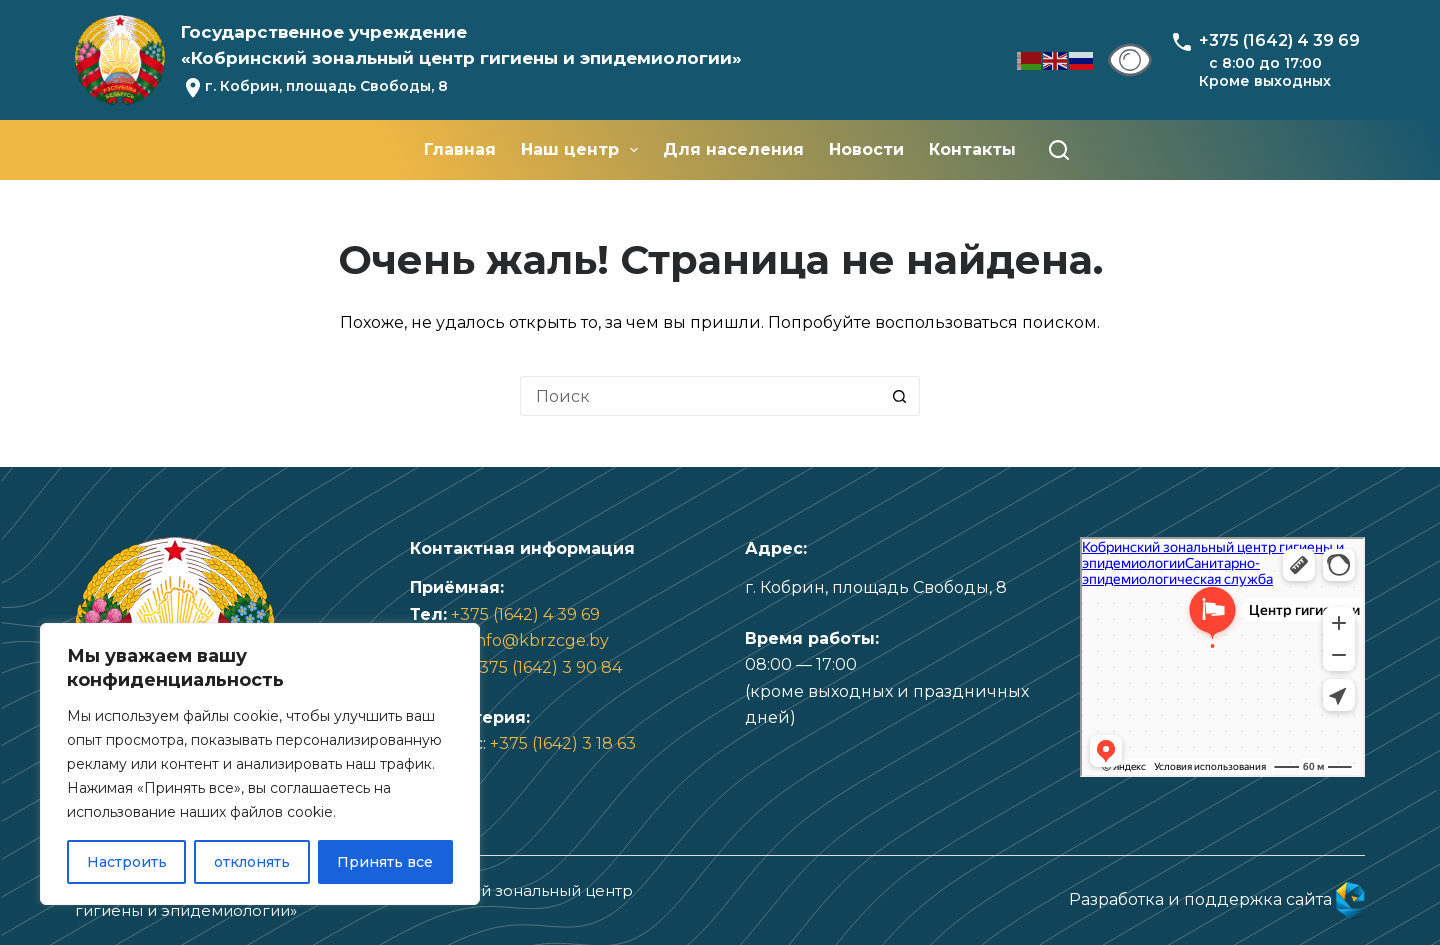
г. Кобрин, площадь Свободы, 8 (326, 86)
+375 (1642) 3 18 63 (563, 743)
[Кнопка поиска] (900, 396)
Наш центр (583, 150)
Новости (866, 149)
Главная (460, 149)
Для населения (733, 149)
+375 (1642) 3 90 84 (546, 667)
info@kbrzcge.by (540, 640)
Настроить (127, 862)
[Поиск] (1059, 150)
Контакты (972, 149)
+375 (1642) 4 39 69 (525, 614)
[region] (260, 764)
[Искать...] (700, 396)
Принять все (385, 862)
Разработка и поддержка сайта (1217, 899)
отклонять (252, 862)
